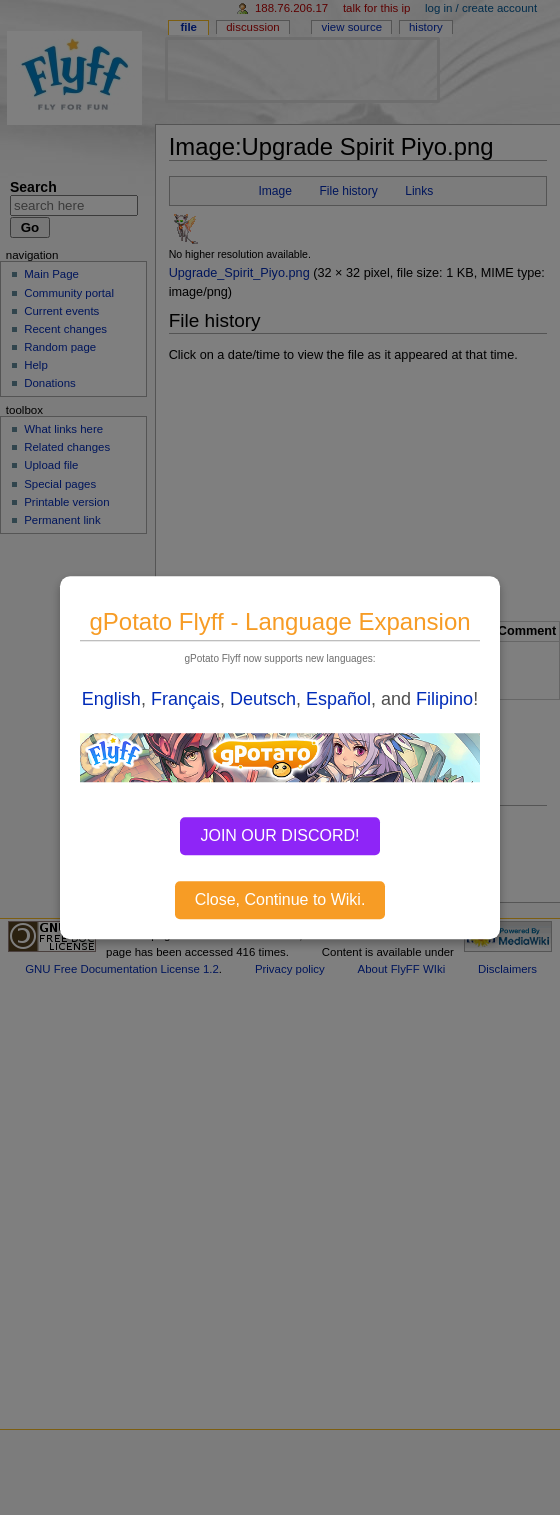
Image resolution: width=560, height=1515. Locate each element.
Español (338, 699)
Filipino (444, 699)
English (111, 699)
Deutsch (263, 699)
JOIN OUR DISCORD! (279, 835)
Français (185, 699)
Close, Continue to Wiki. (280, 899)
